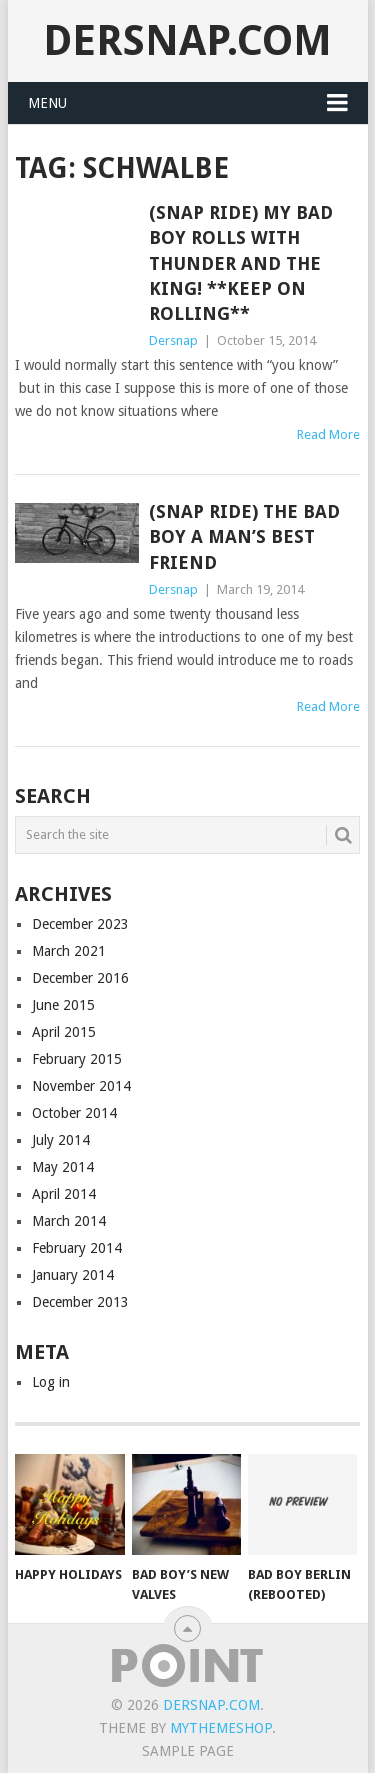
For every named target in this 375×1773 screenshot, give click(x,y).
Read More (328, 434)
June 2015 (63, 1005)
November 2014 (81, 1086)
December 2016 (80, 978)
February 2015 (77, 1059)
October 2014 (74, 1113)
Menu (47, 103)
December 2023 (80, 924)
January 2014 (73, 1275)
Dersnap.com (187, 40)
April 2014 (64, 1194)
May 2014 (63, 1167)
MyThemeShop (221, 1728)
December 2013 (80, 1302)
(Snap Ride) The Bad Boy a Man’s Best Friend (244, 536)
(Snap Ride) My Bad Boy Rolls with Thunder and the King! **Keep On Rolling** (241, 263)
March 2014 (69, 1221)
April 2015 (64, 1032)
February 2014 (77, 1248)
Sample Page (188, 1751)
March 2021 (69, 951)
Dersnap (173, 340)
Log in (51, 1382)
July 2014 (61, 1140)
